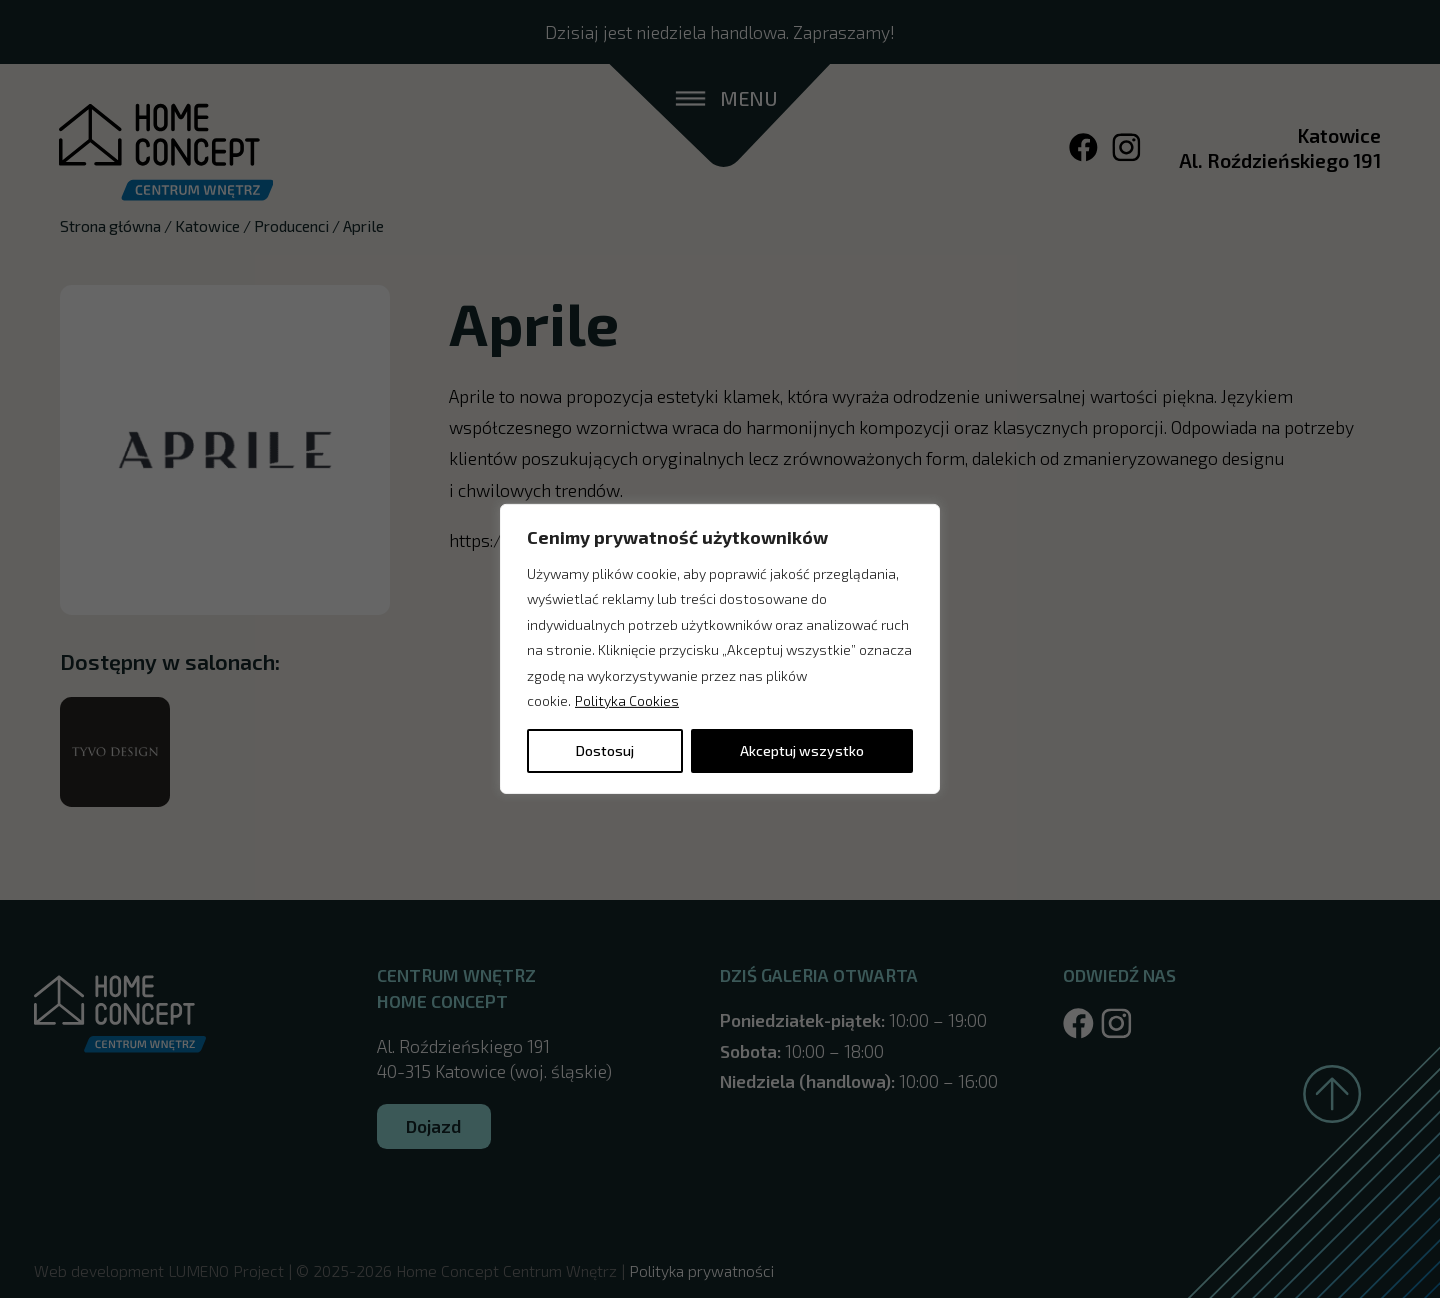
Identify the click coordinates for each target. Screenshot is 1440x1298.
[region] (720, 649)
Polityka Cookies (627, 700)
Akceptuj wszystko (802, 750)
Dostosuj (605, 750)
